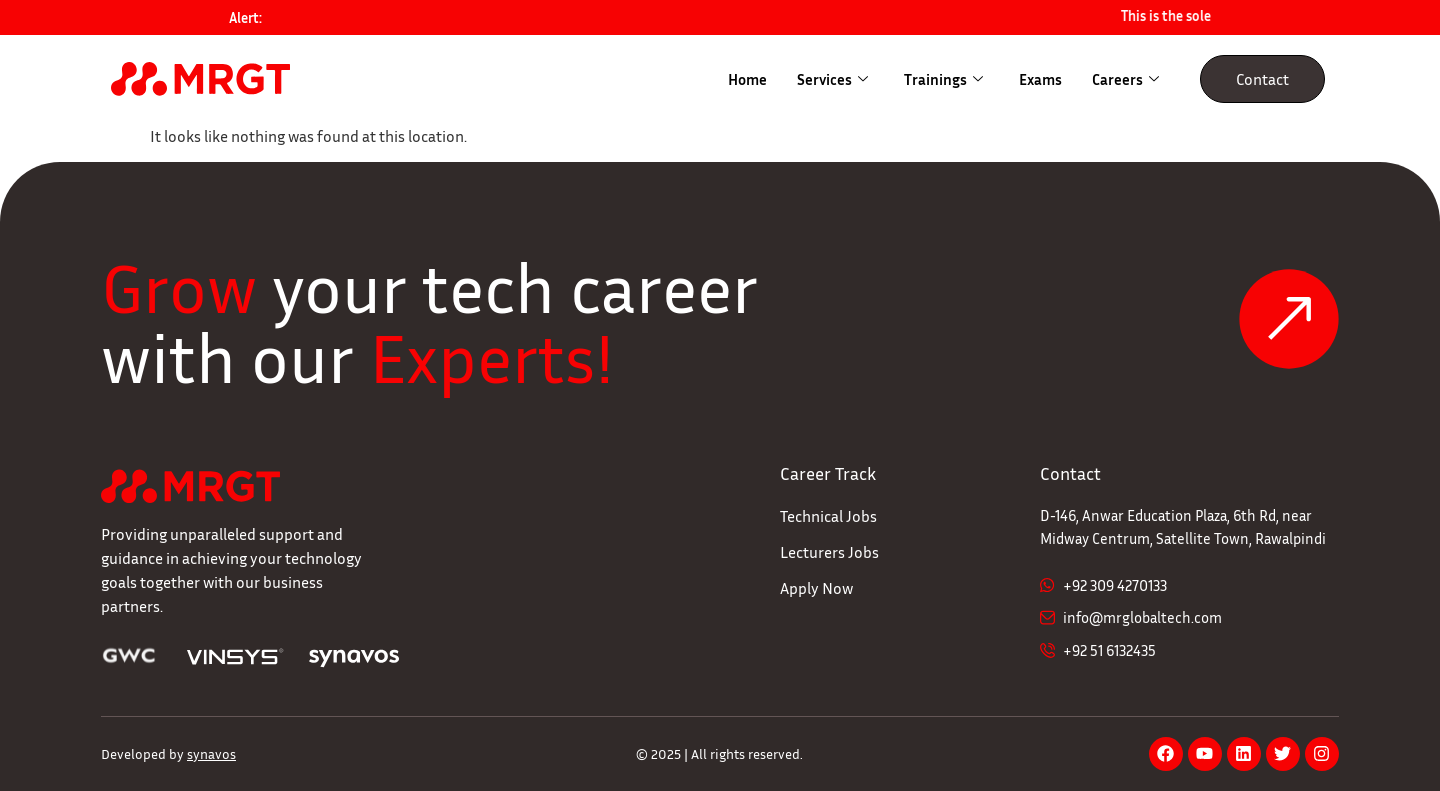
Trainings (943, 79)
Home (747, 79)
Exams (1040, 79)
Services (832, 79)
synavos (211, 753)
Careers (1125, 79)
